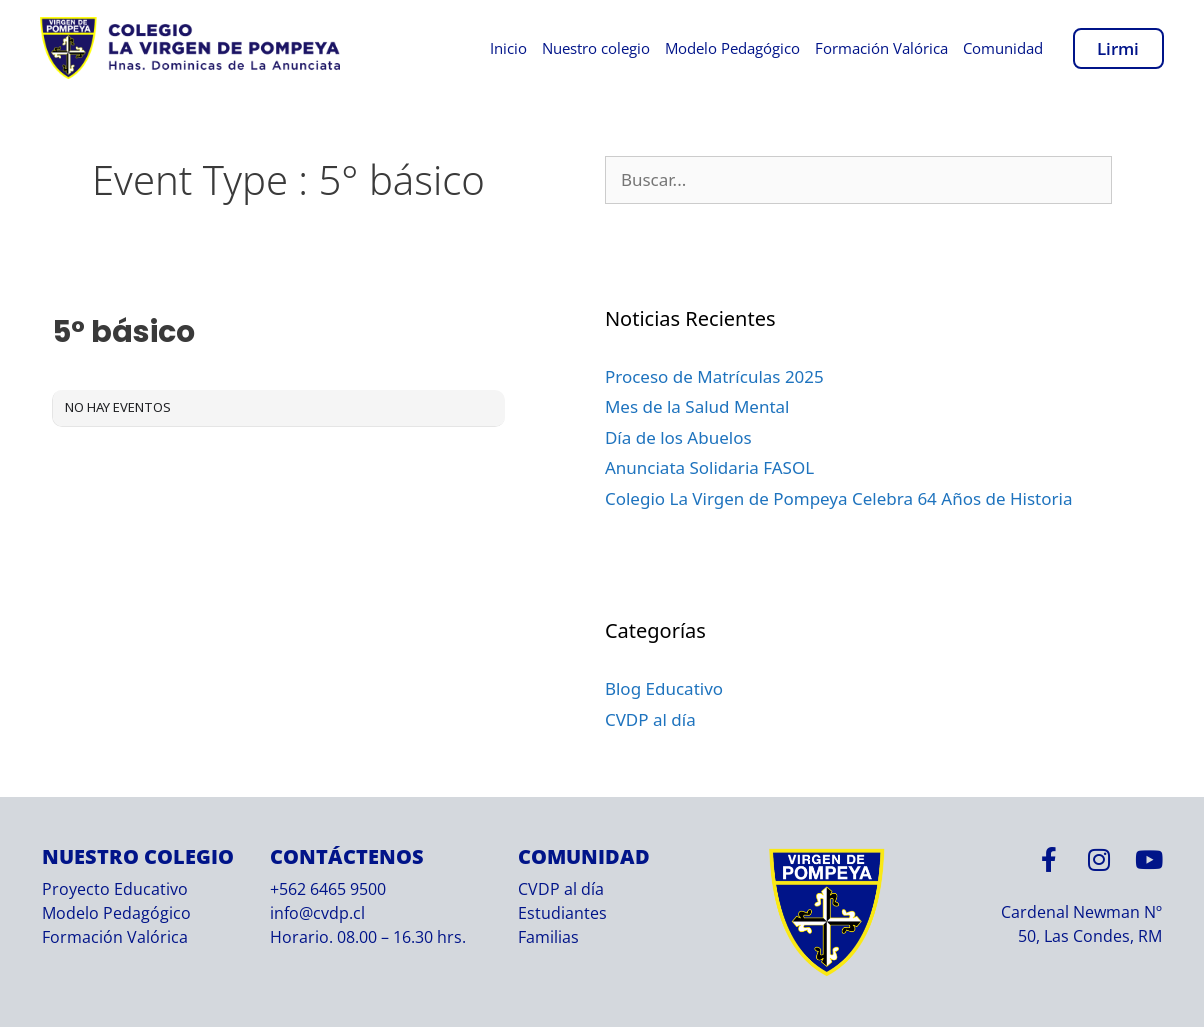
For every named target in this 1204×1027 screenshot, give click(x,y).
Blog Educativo (664, 688)
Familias (548, 937)
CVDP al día (650, 719)
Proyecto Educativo (115, 889)
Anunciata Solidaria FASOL (709, 467)
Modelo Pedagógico (732, 48)
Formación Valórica (881, 48)
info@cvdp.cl (317, 913)
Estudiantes (562, 913)
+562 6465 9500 (328, 889)
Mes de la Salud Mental (697, 406)
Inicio (508, 48)
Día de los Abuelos (678, 437)
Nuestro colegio (596, 48)
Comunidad (1003, 48)
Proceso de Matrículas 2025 (714, 376)
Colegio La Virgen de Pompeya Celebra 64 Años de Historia (839, 498)
